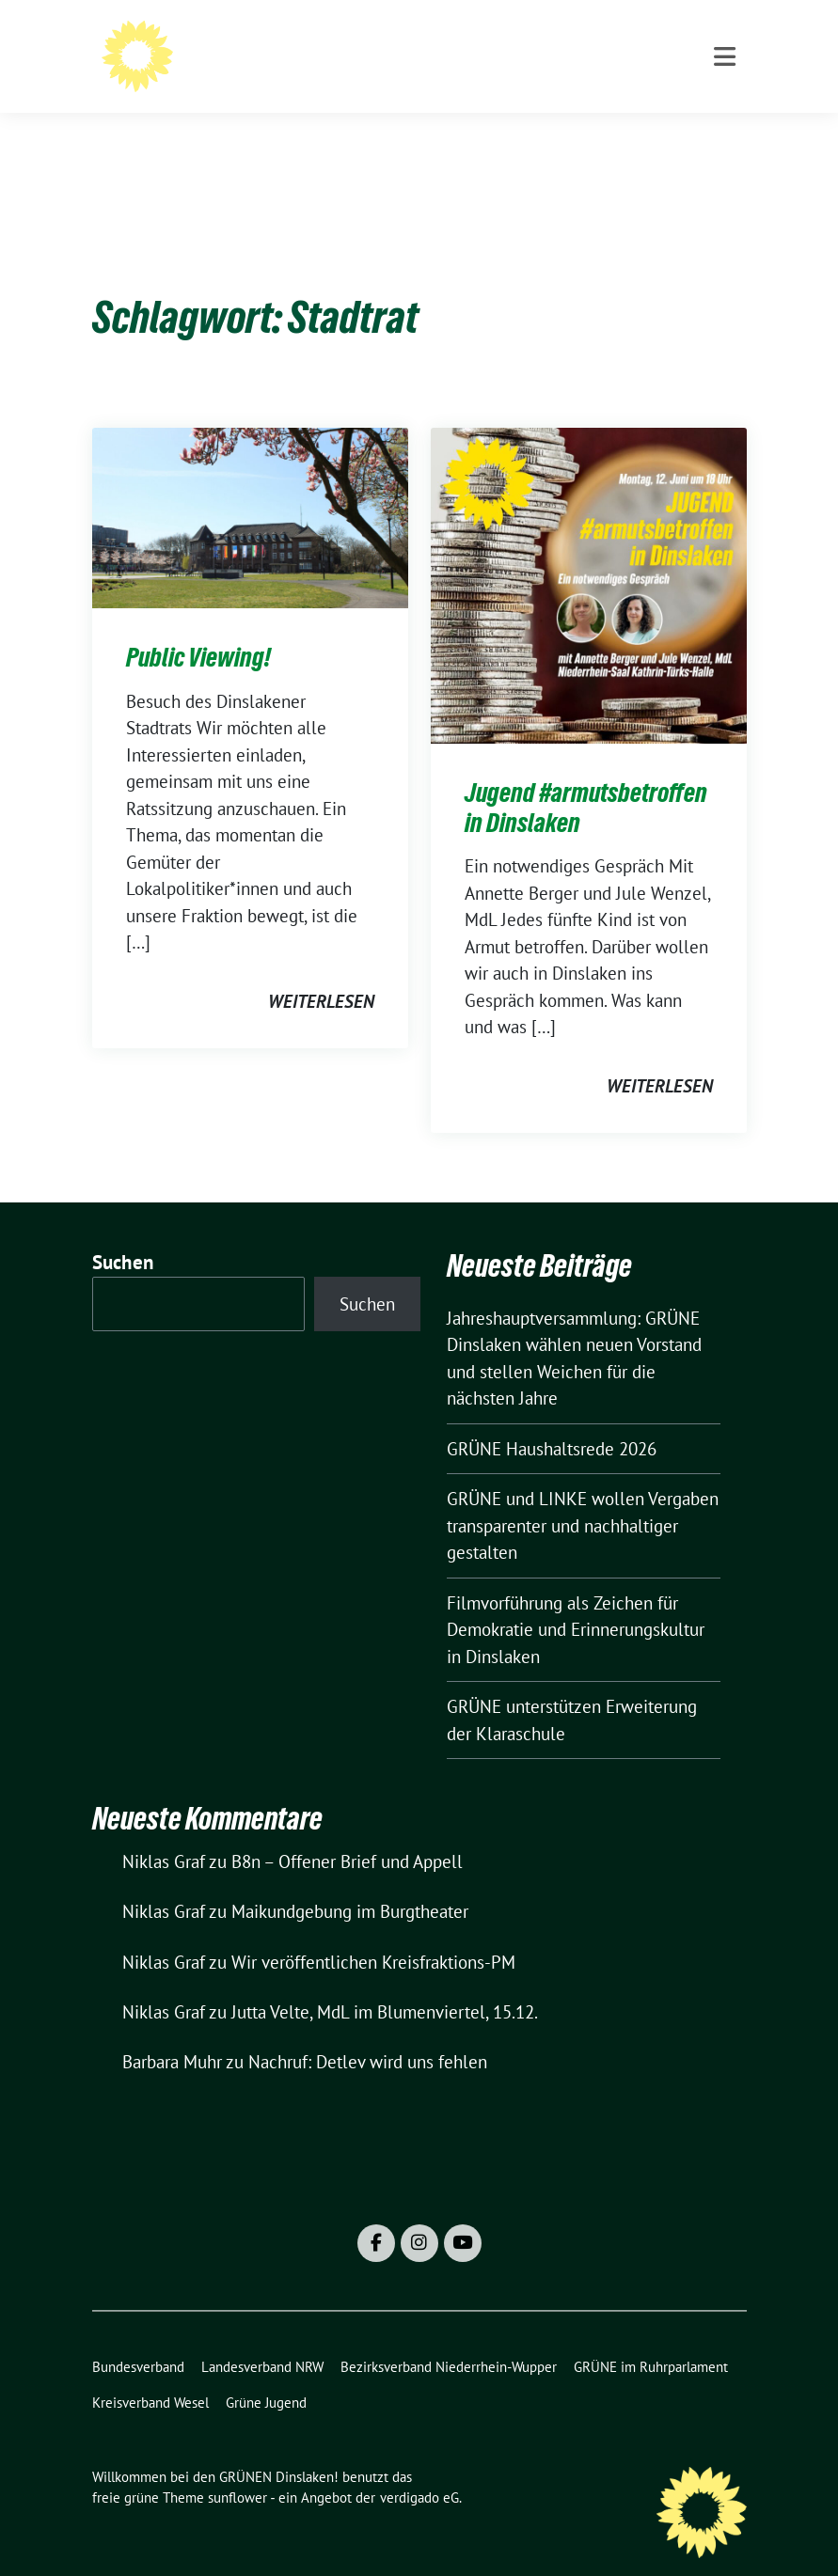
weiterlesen (321, 972)
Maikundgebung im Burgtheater (349, 1882)
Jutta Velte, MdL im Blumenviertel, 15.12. (384, 1982)
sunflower (237, 2468)
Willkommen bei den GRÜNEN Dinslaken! (446, 52)
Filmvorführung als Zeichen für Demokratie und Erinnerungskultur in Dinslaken (575, 1601)
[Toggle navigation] (725, 133)
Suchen (123, 1233)
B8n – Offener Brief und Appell (347, 1832)
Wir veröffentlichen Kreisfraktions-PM (373, 1933)
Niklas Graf (163, 1832)
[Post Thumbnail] (250, 487)
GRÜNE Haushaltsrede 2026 (551, 1419)
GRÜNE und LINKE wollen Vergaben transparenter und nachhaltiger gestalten (583, 1496)
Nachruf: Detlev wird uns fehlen (367, 2032)
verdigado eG (419, 2468)
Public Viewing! (198, 628)
